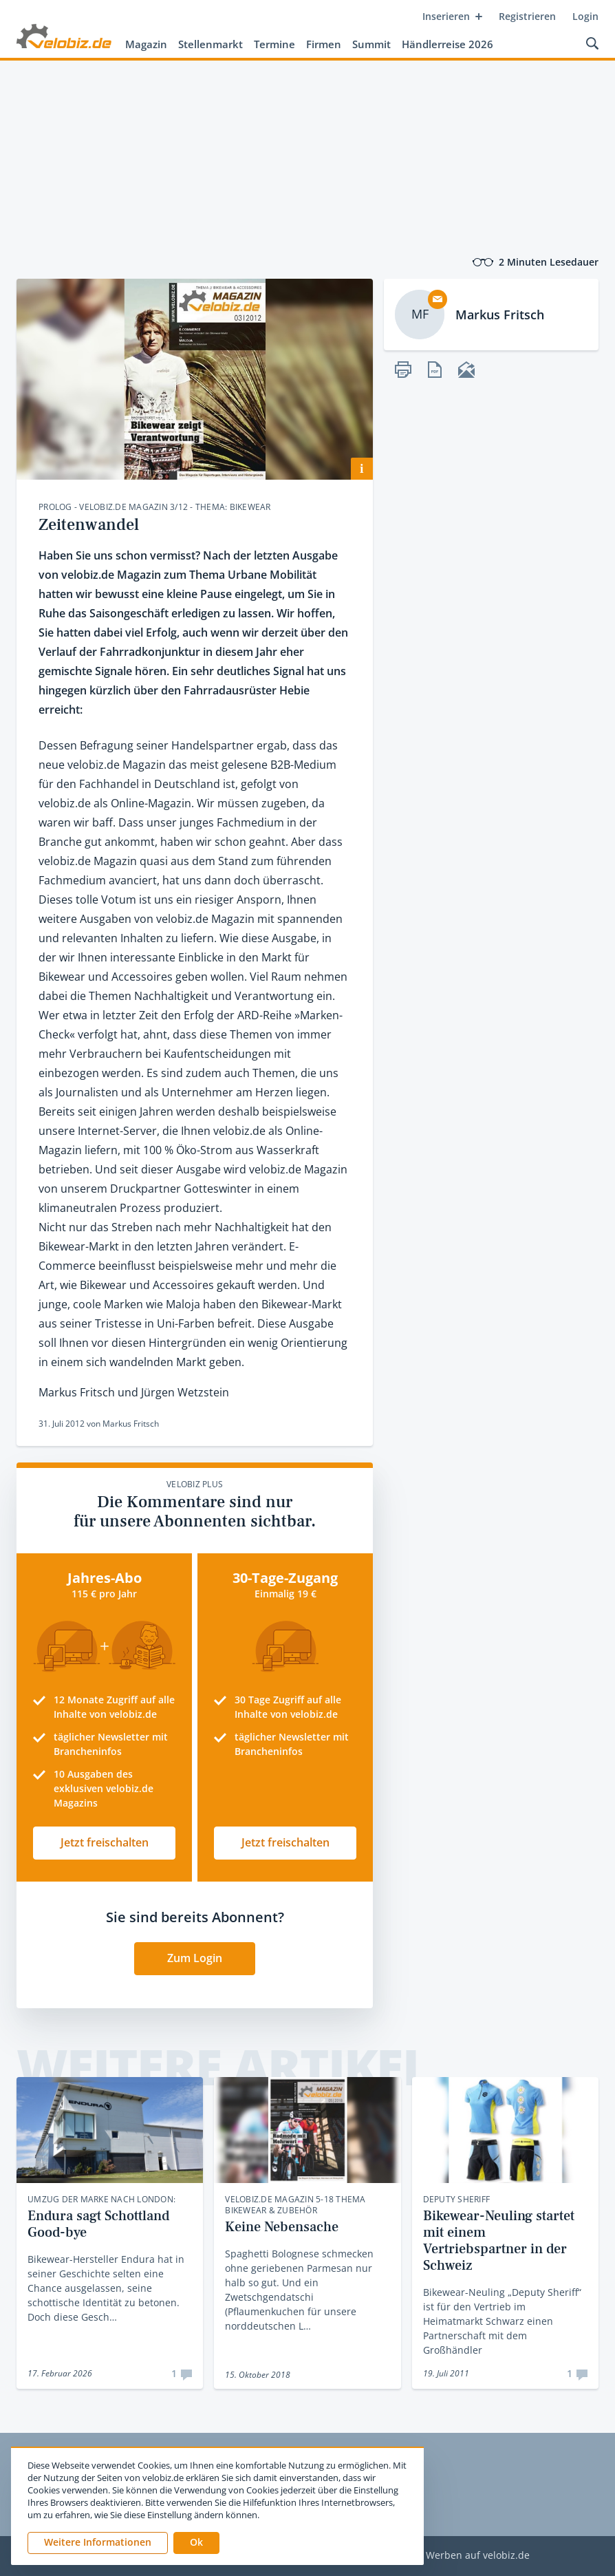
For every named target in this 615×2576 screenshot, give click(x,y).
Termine (274, 44)
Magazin (146, 44)
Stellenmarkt (210, 44)
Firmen (323, 44)
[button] (196, 2543)
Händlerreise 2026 (447, 44)
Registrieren (527, 16)
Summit (371, 44)
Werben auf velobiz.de (478, 2556)
